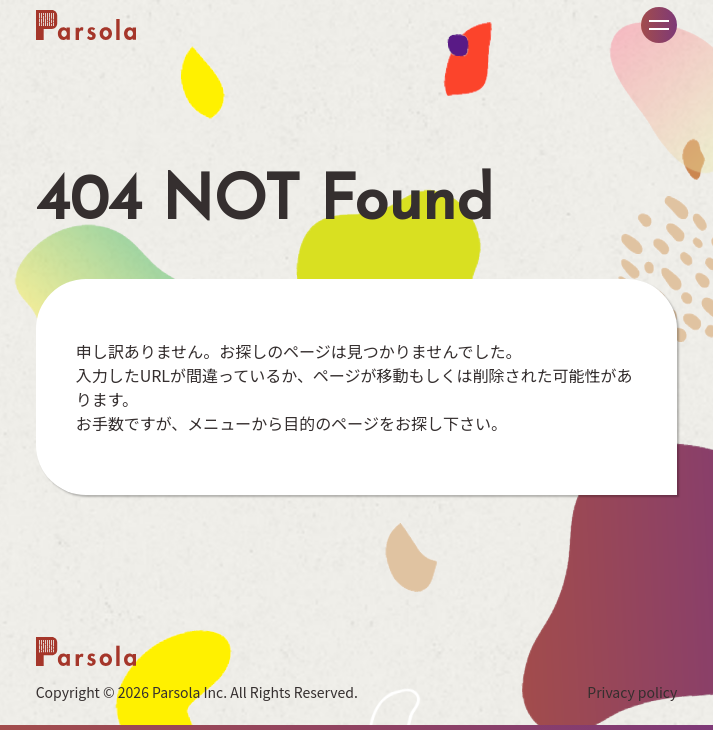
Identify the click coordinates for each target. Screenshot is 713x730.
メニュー (659, 25)
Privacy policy (632, 692)
